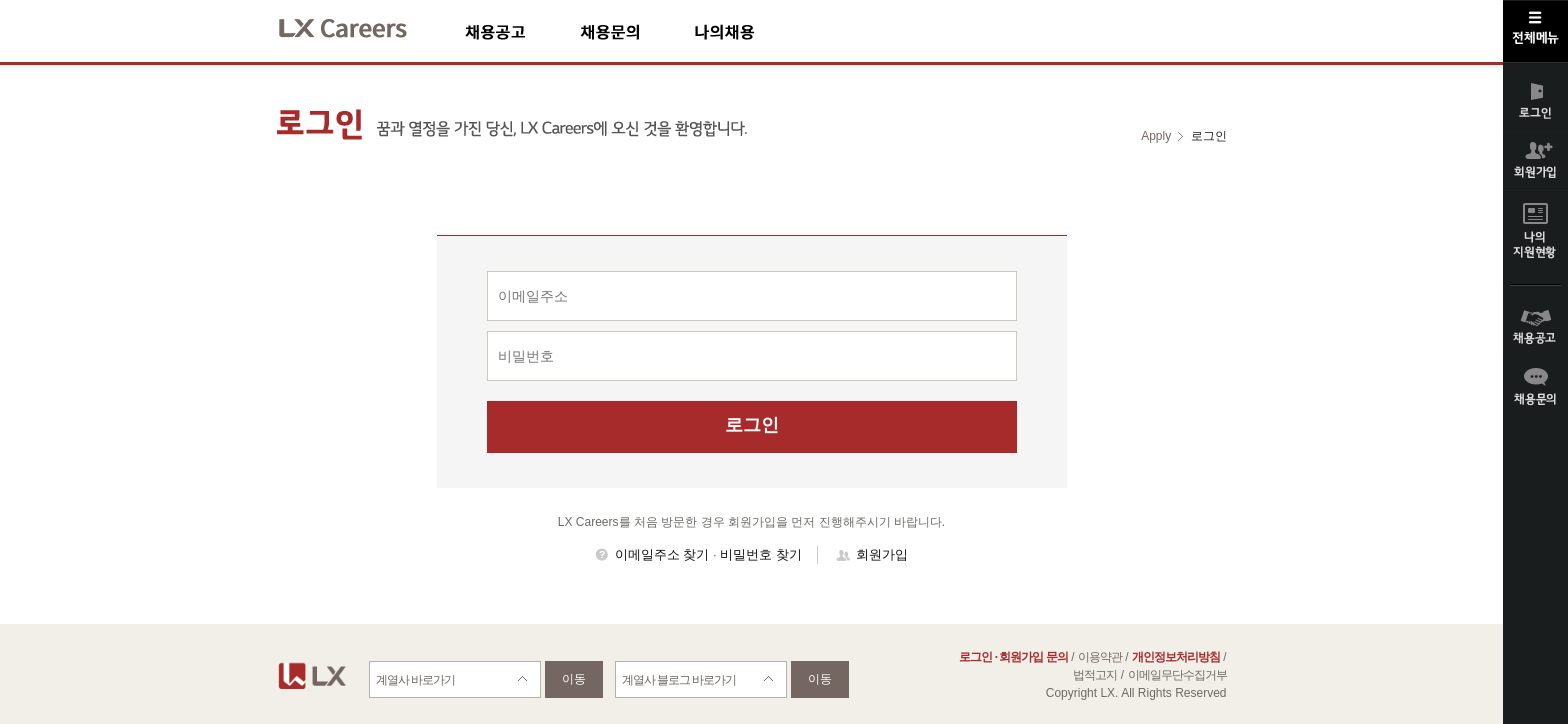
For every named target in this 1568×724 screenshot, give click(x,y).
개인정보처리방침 (1176, 657)
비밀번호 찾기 (761, 554)
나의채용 (754, 31)
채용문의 (637, 31)
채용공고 (522, 31)
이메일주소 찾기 (662, 554)
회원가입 (882, 554)
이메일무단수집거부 (1177, 675)
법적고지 (1095, 675)
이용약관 (1100, 657)
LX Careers (359, 25)
